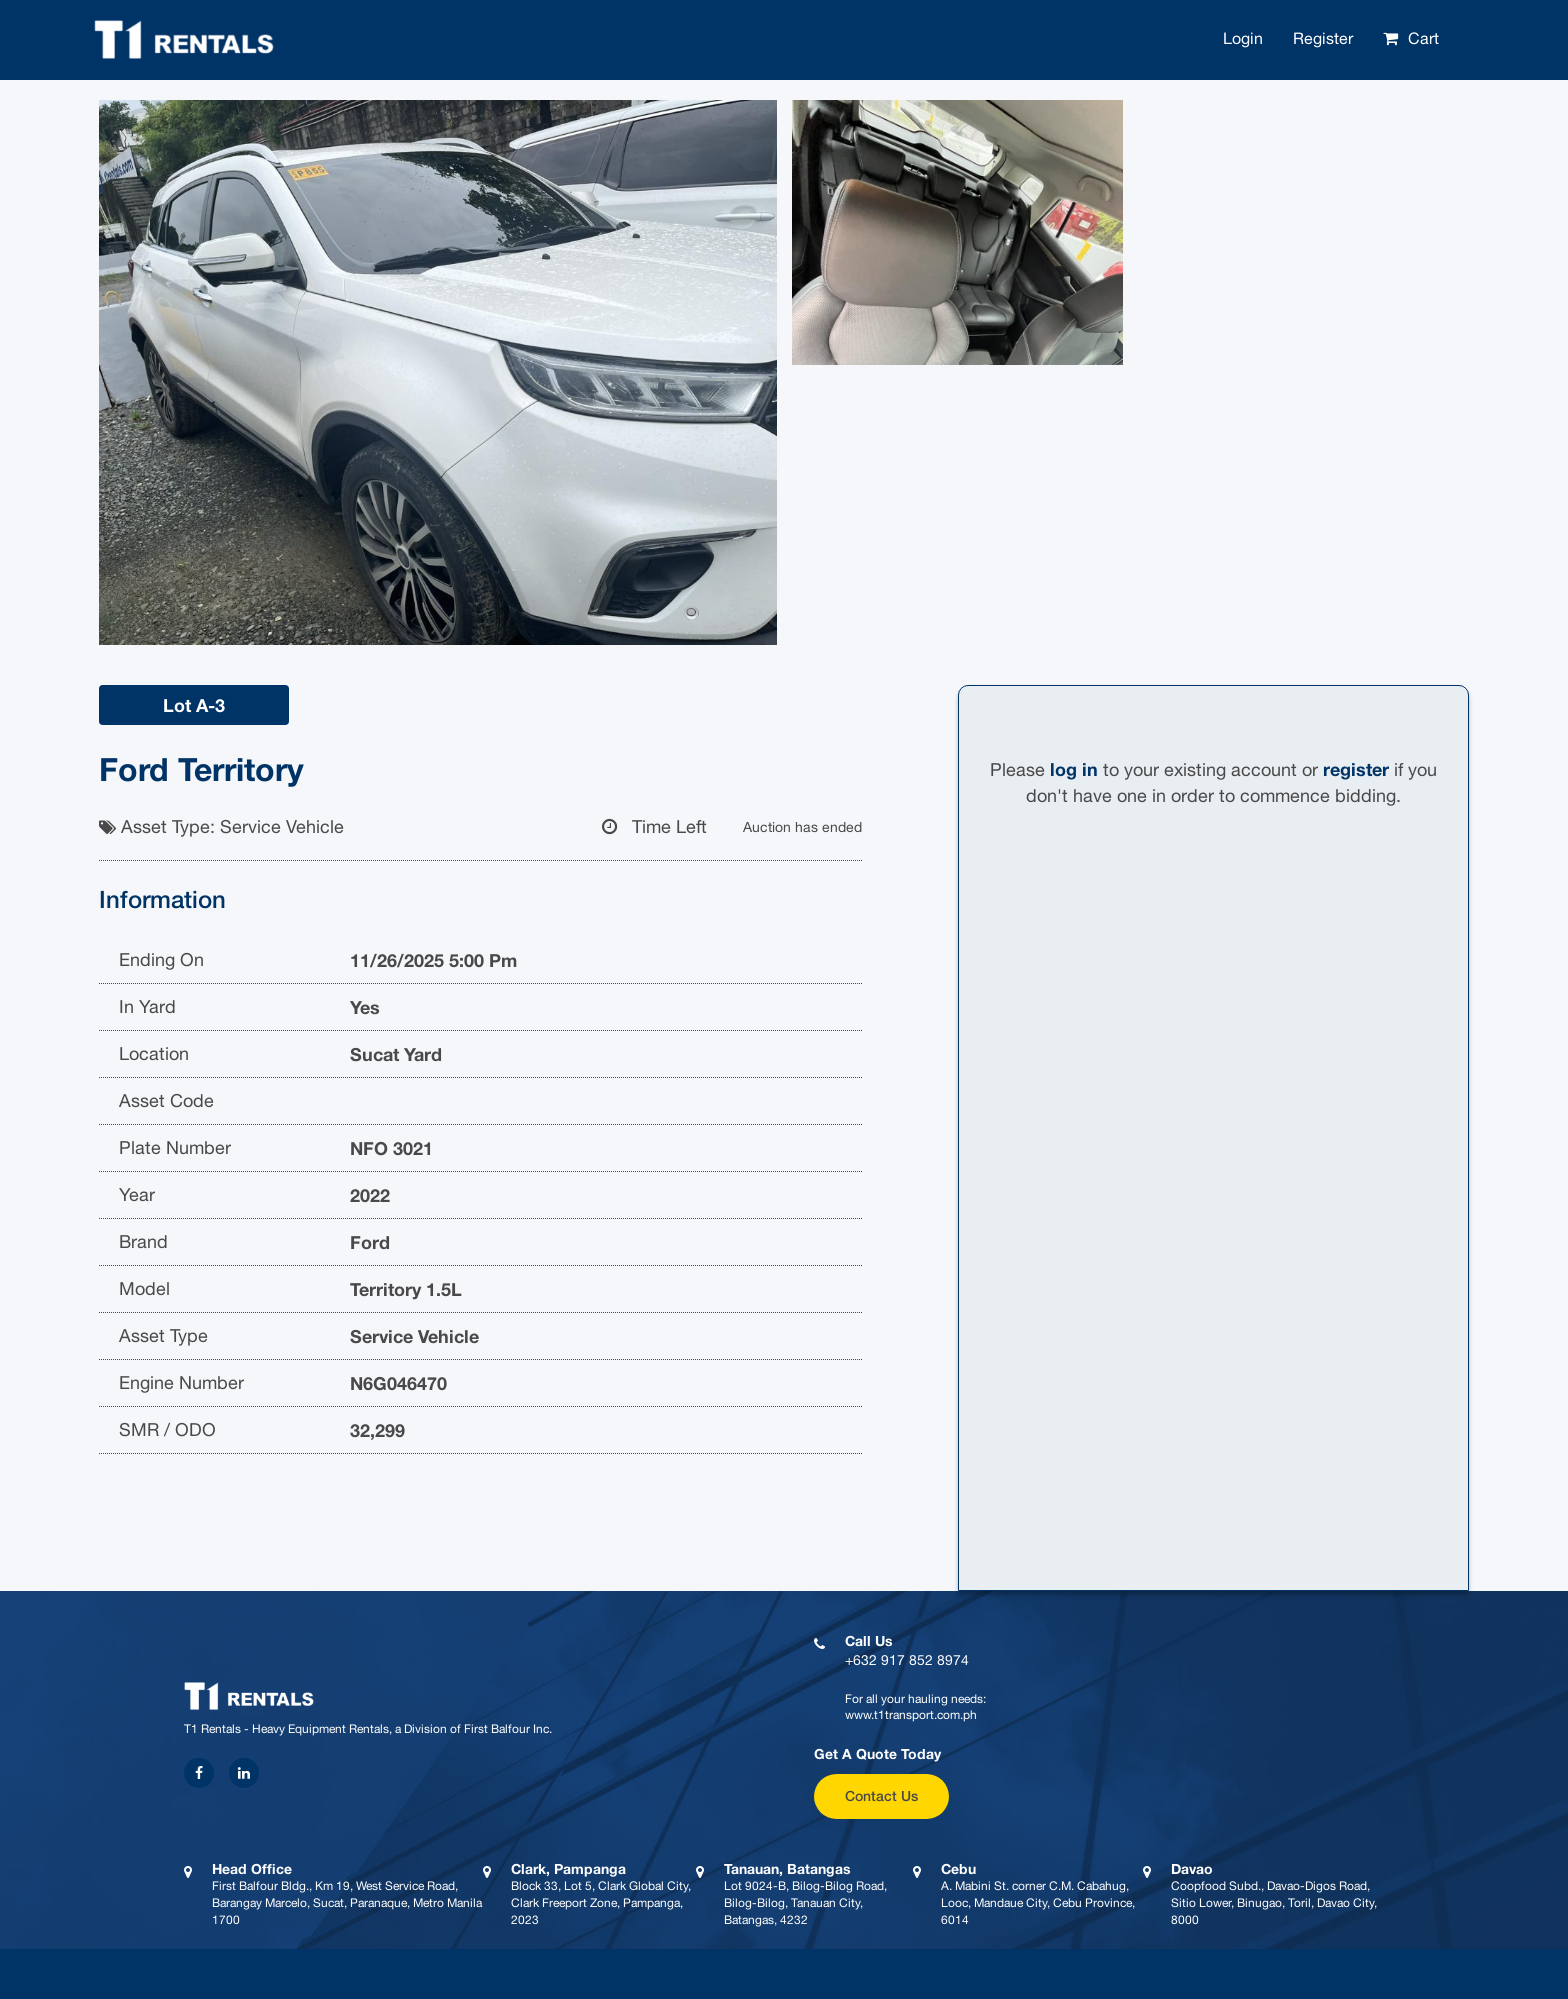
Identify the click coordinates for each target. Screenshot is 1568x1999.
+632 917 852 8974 (907, 1660)
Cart (1423, 38)
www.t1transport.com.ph (911, 1715)
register (1356, 769)
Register (1323, 38)
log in (1074, 769)
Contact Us (881, 1795)
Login (1243, 38)
